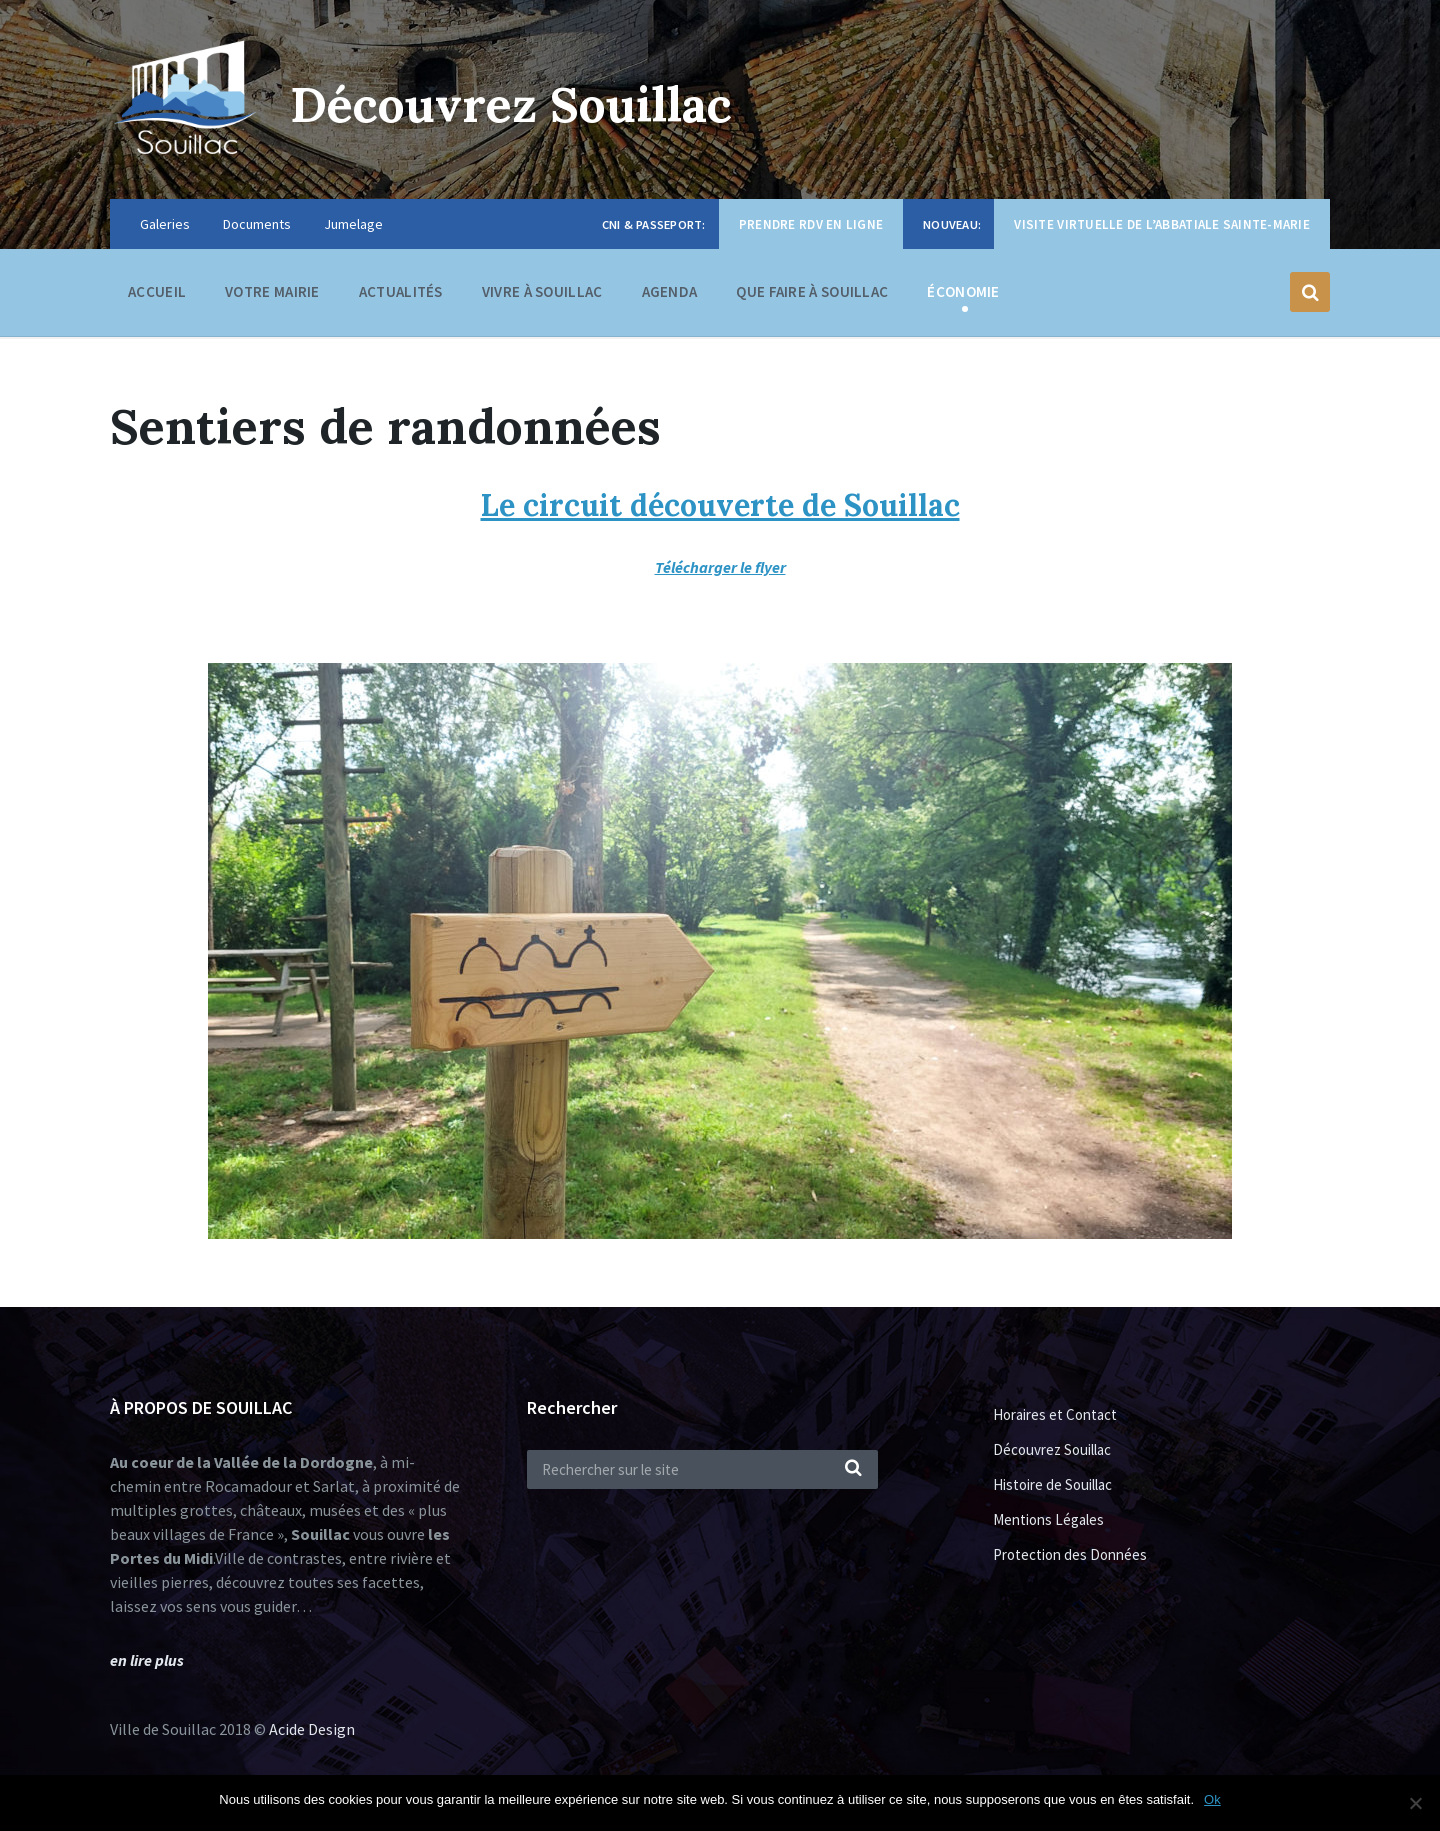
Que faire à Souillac (812, 296)
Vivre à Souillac (542, 296)
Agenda (670, 291)
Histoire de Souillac (1052, 1484)
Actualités (401, 291)
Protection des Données (1070, 1554)
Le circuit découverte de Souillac (720, 505)
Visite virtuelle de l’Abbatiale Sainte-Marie (1162, 224)
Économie (963, 296)
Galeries (165, 224)
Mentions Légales (1048, 1519)
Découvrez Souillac (511, 104)
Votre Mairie (272, 296)
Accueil (157, 291)
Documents (257, 224)
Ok (1212, 1799)
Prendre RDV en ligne (811, 224)
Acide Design (312, 1729)
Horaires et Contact (1055, 1414)
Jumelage (353, 224)
